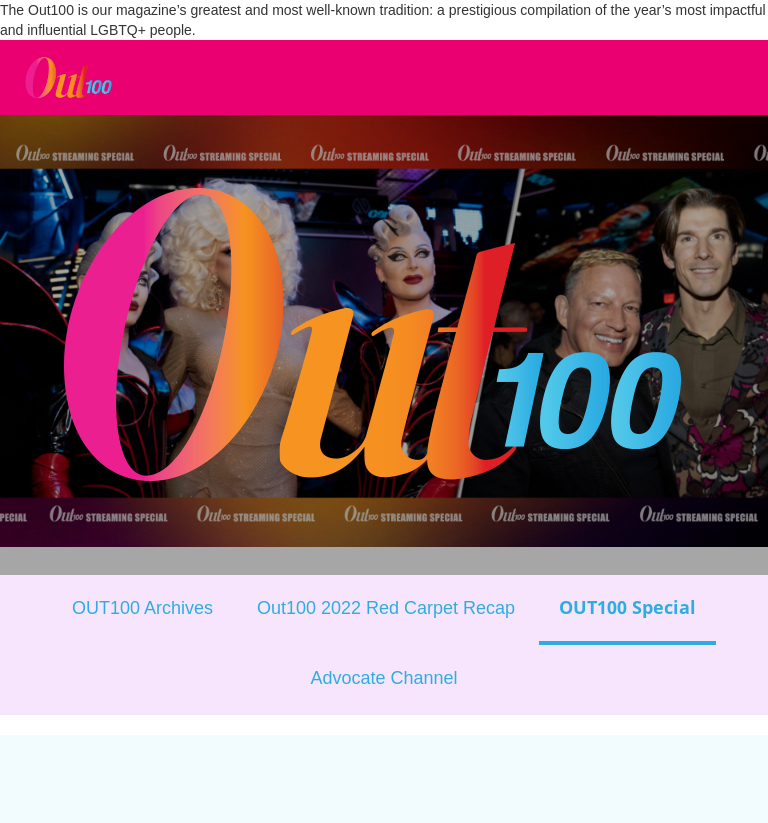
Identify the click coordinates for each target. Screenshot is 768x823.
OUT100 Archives (142, 608)
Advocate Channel (383, 678)
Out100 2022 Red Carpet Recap (386, 608)
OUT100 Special (627, 607)
